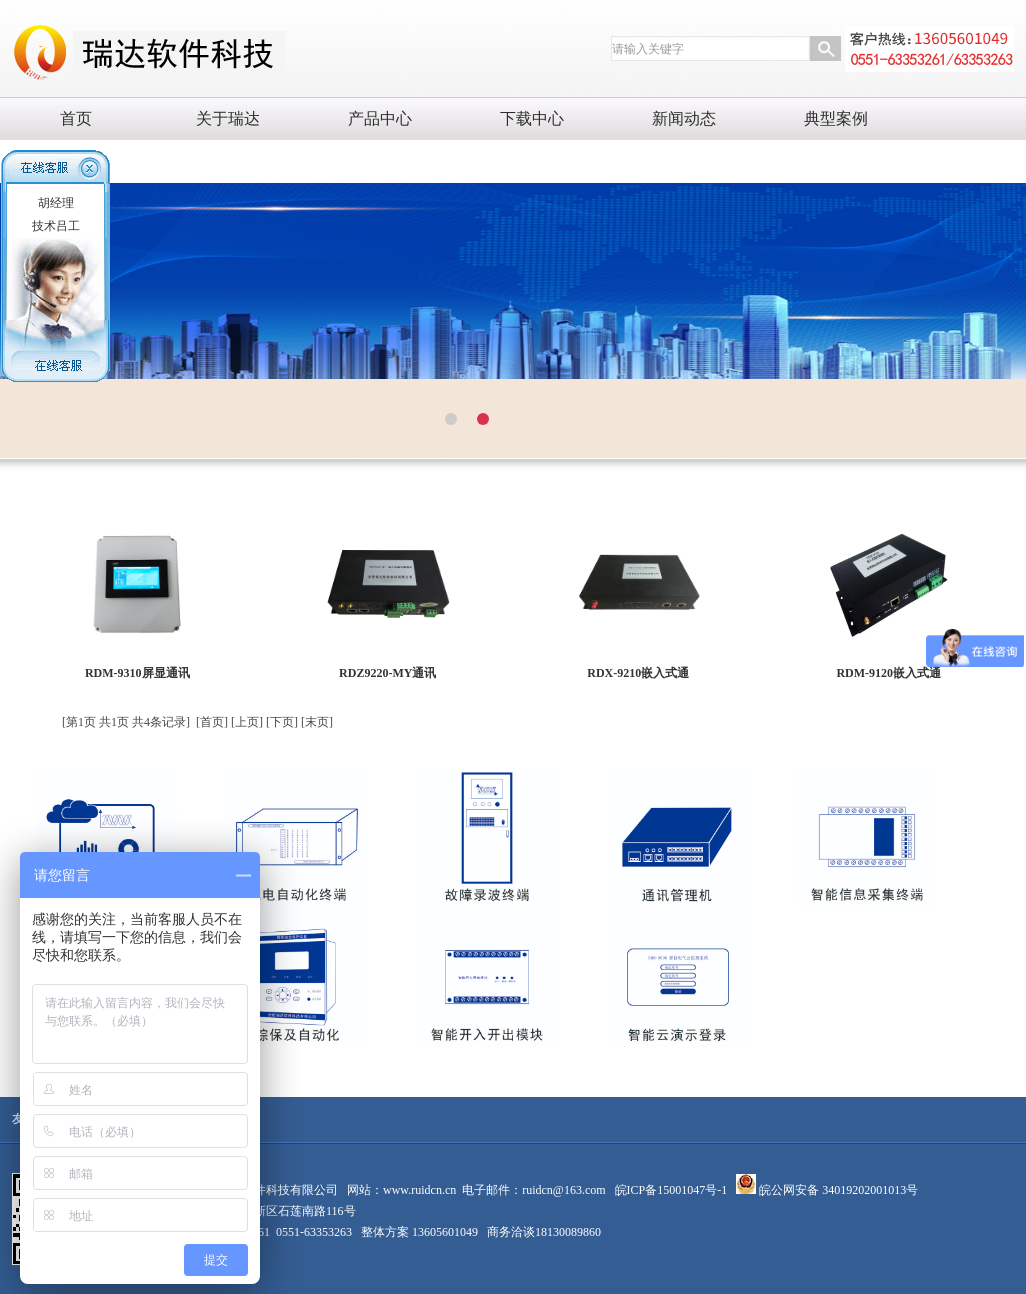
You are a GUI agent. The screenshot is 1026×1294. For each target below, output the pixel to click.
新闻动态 (684, 118)
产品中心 (380, 118)
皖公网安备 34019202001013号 (837, 1190)
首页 (76, 118)
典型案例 (836, 118)
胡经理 (56, 203)
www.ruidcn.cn (419, 1190)
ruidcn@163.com (563, 1190)
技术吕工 (56, 226)
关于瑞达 (228, 118)
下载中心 (532, 118)
